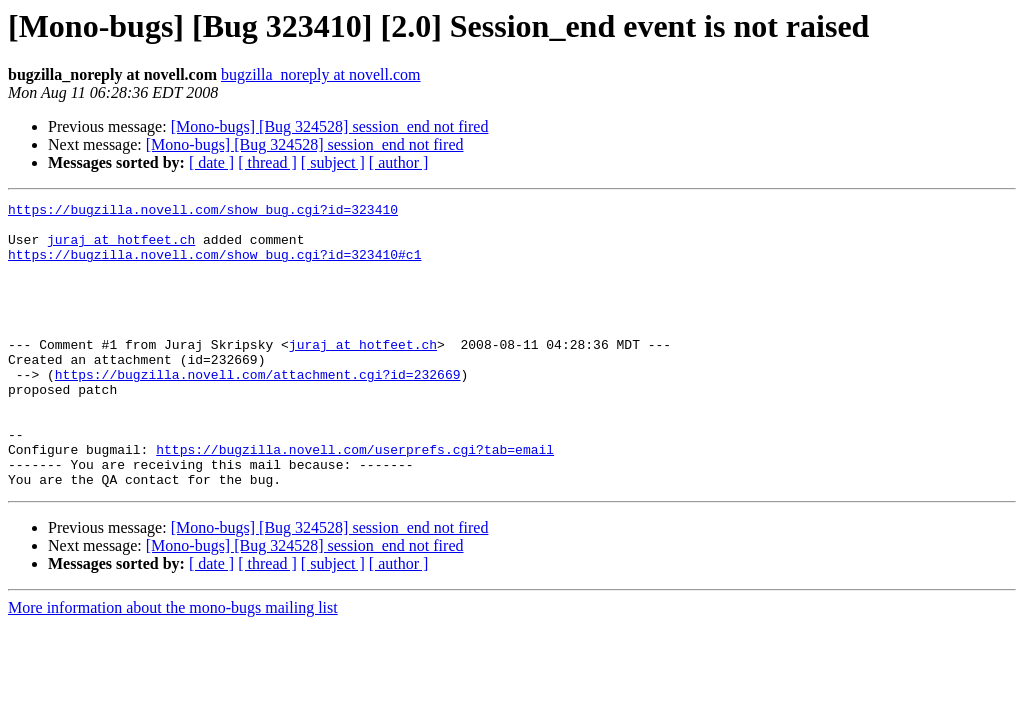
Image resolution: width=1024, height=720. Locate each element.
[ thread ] (267, 162)
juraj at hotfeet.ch (121, 248)
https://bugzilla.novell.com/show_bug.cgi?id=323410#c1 (214, 266)
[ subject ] (333, 162)
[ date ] (211, 162)
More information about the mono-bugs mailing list (173, 664)
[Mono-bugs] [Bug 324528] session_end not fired (330, 126)
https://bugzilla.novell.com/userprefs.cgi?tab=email (355, 500)
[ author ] (399, 162)
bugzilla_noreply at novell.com (321, 74)
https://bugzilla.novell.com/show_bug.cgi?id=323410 (203, 212)
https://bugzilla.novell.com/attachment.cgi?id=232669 (258, 410)
